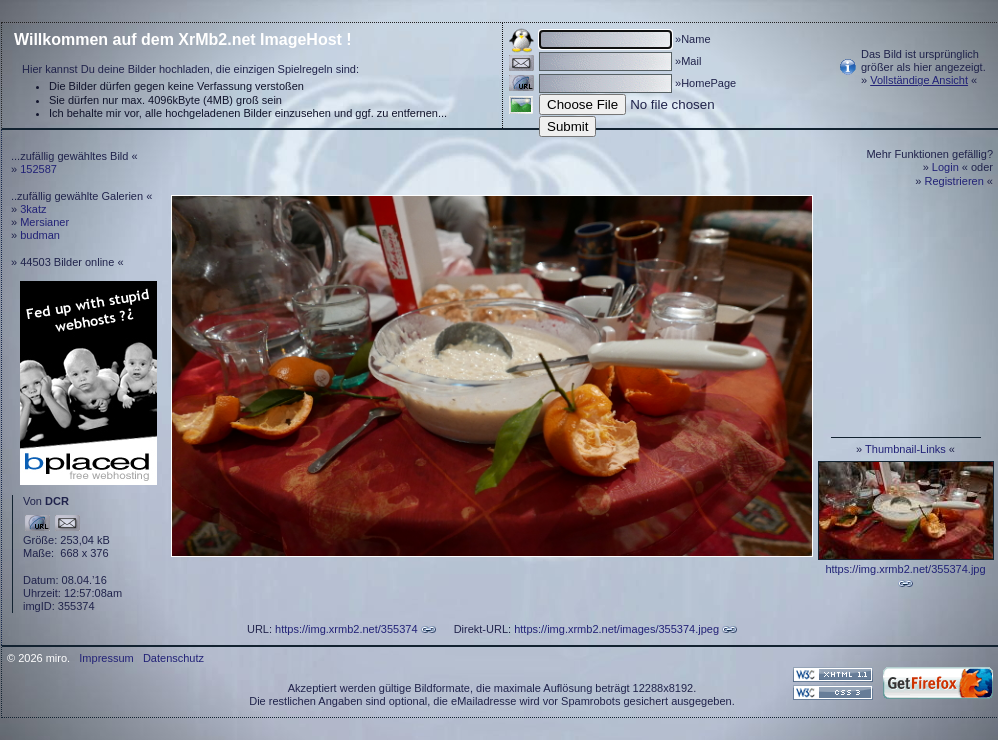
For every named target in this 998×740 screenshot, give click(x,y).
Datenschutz (173, 658)
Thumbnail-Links (905, 449)
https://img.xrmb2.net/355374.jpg (905, 569)
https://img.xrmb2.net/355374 (346, 629)
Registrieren (954, 181)
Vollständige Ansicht (919, 80)
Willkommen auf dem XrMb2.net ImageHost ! (183, 39)
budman (40, 235)
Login (945, 167)
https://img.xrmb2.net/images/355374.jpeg (616, 629)
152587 (38, 169)
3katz (33, 209)
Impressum (106, 658)
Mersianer (44, 222)
